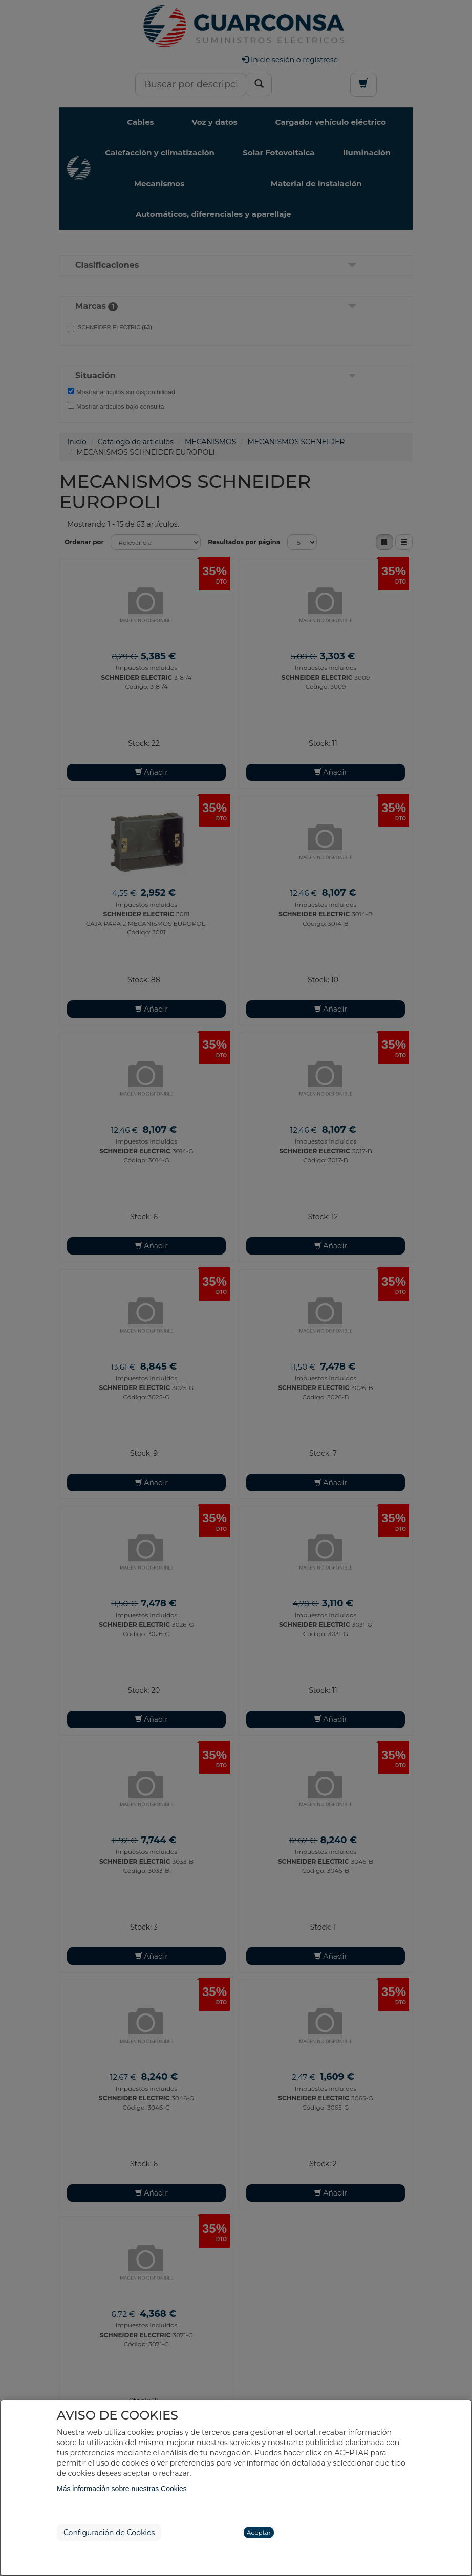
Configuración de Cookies (109, 2532)
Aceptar (259, 2532)
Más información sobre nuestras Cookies (122, 2488)
